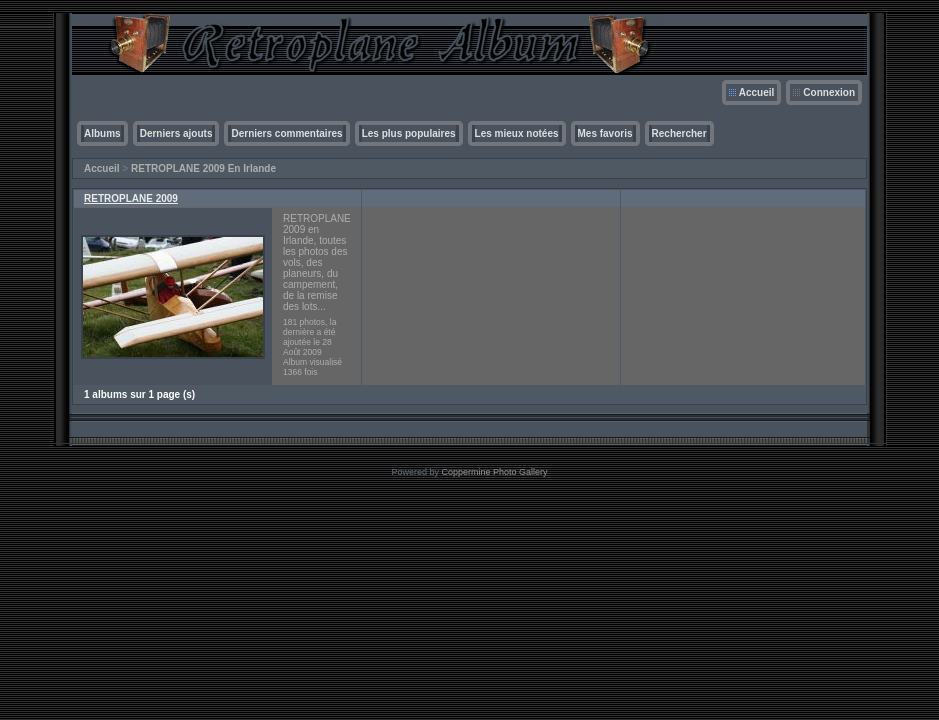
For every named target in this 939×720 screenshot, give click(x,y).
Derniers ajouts (176, 133)
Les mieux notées (517, 133)
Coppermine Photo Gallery (494, 472)
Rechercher (679, 133)
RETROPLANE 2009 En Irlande (203, 168)
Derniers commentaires (286, 133)
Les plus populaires (409, 133)
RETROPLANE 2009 (131, 198)
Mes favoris (605, 133)
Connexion (829, 92)
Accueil (757, 92)
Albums (102, 133)
